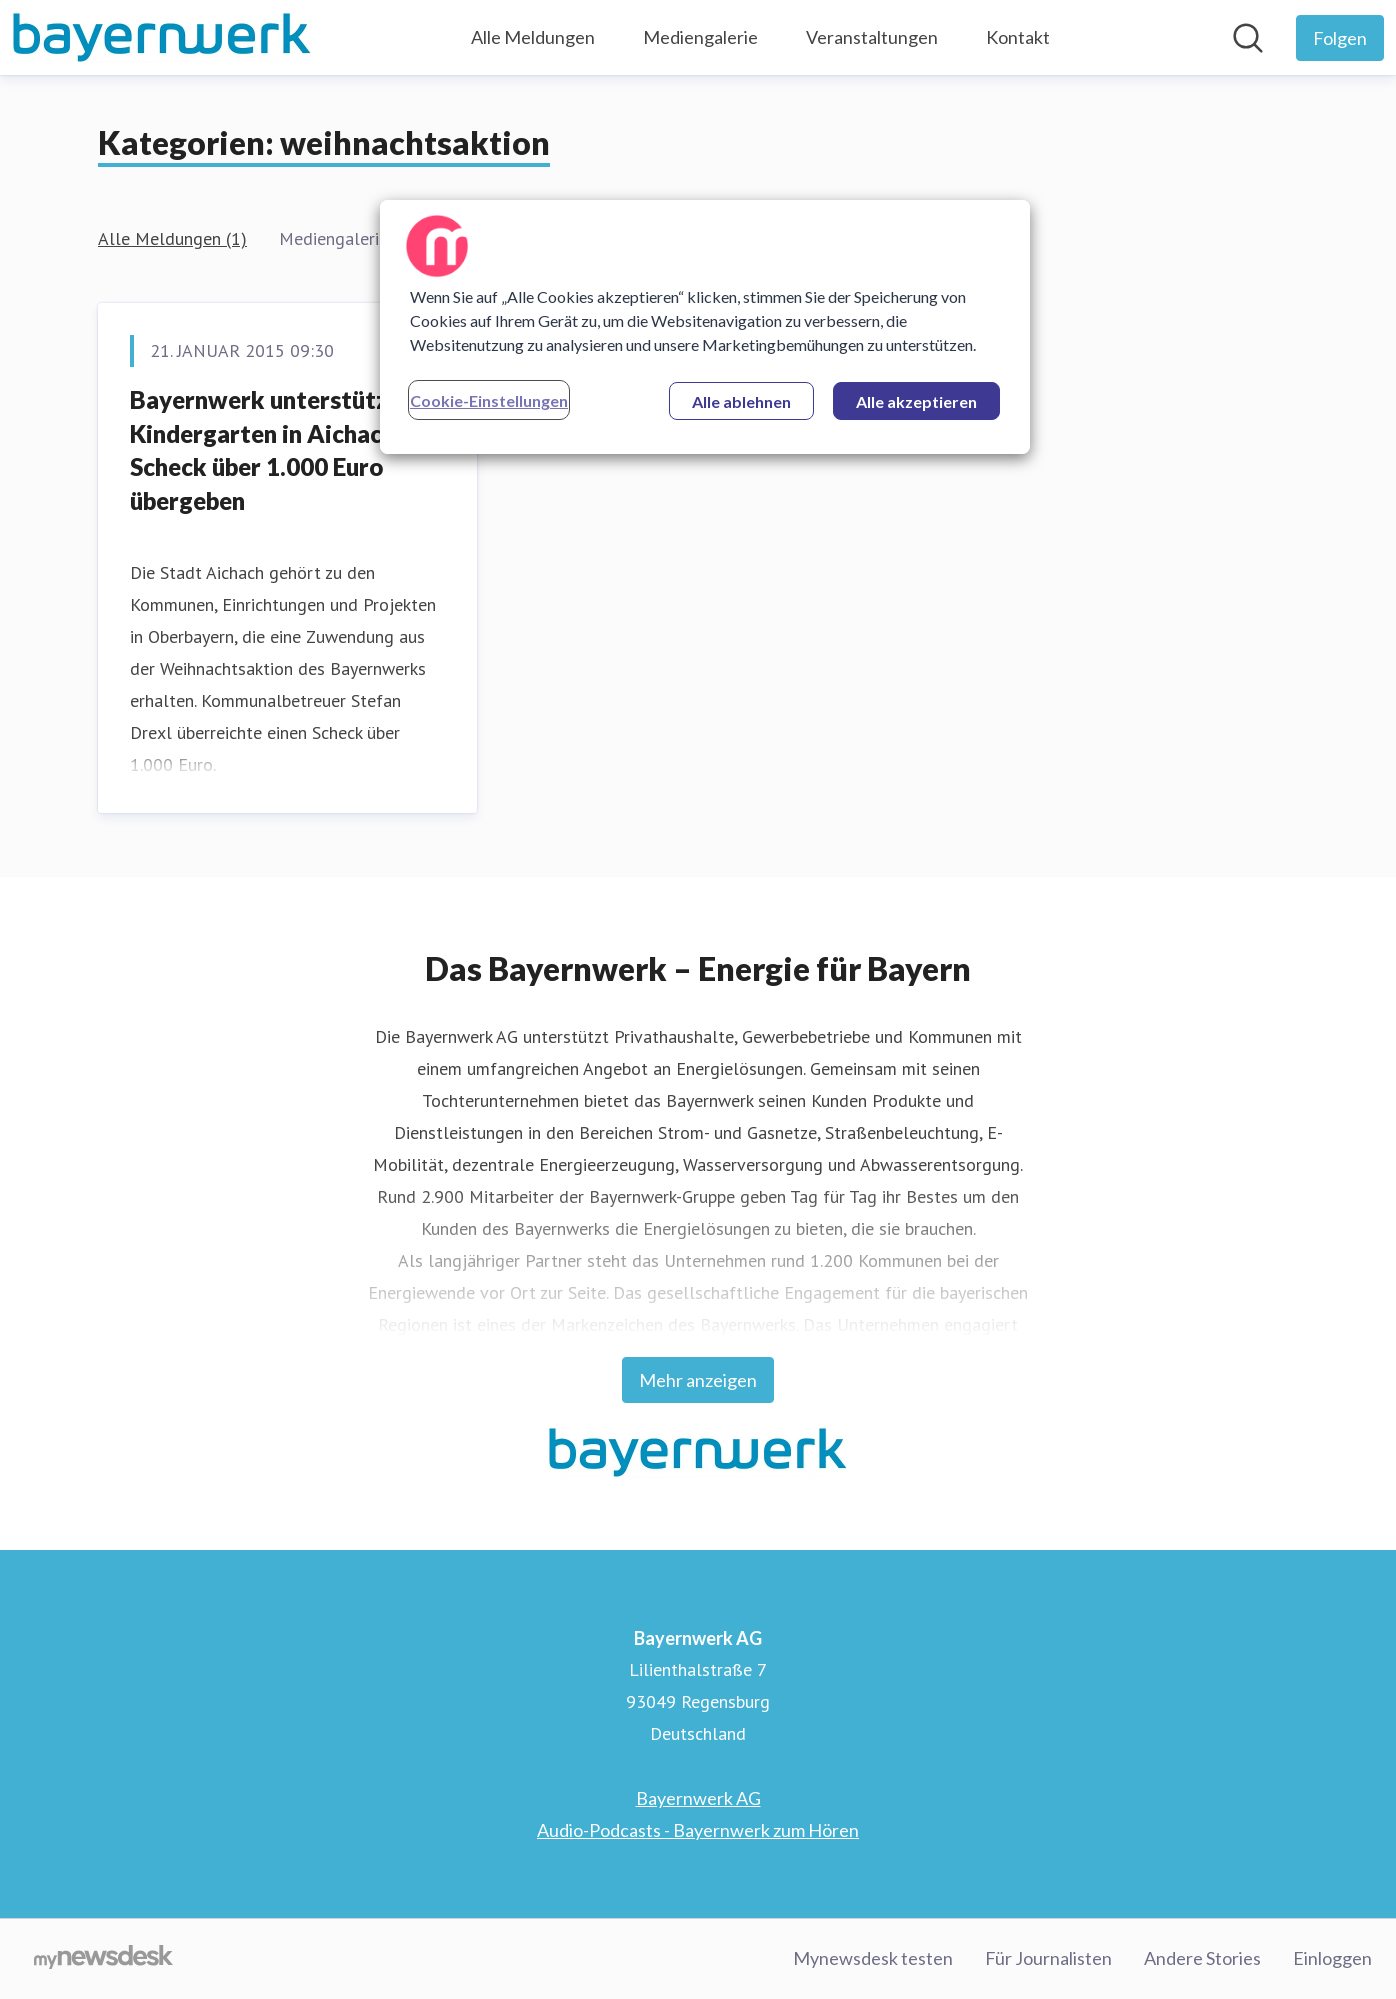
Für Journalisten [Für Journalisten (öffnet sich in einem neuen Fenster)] (1048, 1958)
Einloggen (1332, 1958)
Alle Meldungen (533, 37)
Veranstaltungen (872, 37)
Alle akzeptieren (916, 401)
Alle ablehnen (741, 401)
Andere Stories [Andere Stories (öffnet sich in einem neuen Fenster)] (1202, 1958)
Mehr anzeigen (698, 1380)
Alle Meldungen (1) (172, 238)
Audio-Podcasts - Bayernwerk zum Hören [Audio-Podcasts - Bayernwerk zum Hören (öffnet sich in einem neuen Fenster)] (698, 1830)
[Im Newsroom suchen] (1248, 38)
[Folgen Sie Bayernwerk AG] (1340, 38)
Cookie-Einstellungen (489, 400)
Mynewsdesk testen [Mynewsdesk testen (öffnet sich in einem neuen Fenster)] (873, 1958)
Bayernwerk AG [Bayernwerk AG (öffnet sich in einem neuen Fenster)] (698, 1798)
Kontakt (1018, 37)
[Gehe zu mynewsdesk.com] (103, 1959)
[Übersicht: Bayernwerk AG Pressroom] (162, 37)
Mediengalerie (700, 37)
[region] (705, 327)
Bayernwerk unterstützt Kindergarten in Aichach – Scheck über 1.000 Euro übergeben (272, 450)
